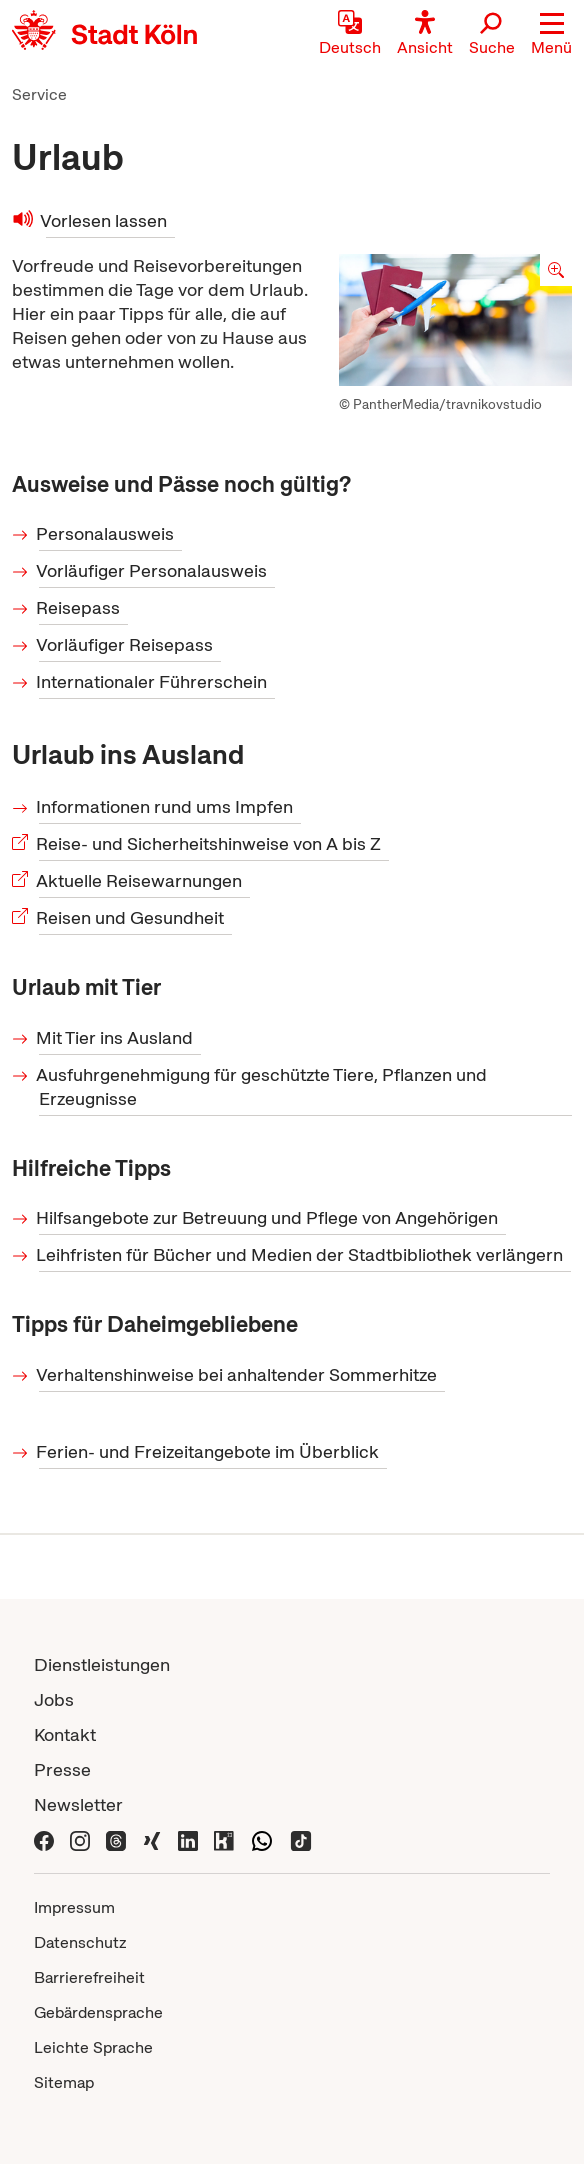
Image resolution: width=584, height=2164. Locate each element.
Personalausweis (106, 533)
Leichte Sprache (93, 2047)
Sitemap (64, 2082)
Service (39, 94)
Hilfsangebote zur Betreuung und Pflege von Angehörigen (268, 1217)
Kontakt (65, 1734)
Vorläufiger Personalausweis (153, 570)
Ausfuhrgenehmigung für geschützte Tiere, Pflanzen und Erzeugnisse (263, 1086)
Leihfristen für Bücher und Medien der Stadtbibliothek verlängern (301, 1254)
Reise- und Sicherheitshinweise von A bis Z (210, 843)
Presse (62, 1769)
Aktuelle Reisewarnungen (140, 880)
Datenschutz (80, 1942)
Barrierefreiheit (89, 1977)
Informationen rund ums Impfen (166, 806)
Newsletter (78, 1804)
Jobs (54, 1699)
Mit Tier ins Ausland (116, 1037)
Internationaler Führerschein (153, 681)
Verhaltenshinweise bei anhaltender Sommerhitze (238, 1374)
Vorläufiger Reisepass (126, 644)
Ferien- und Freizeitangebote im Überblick (209, 1451)
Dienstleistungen (102, 1664)
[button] (551, 35)
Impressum (74, 1907)
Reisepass (79, 607)
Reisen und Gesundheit (131, 917)
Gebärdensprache (98, 2012)
